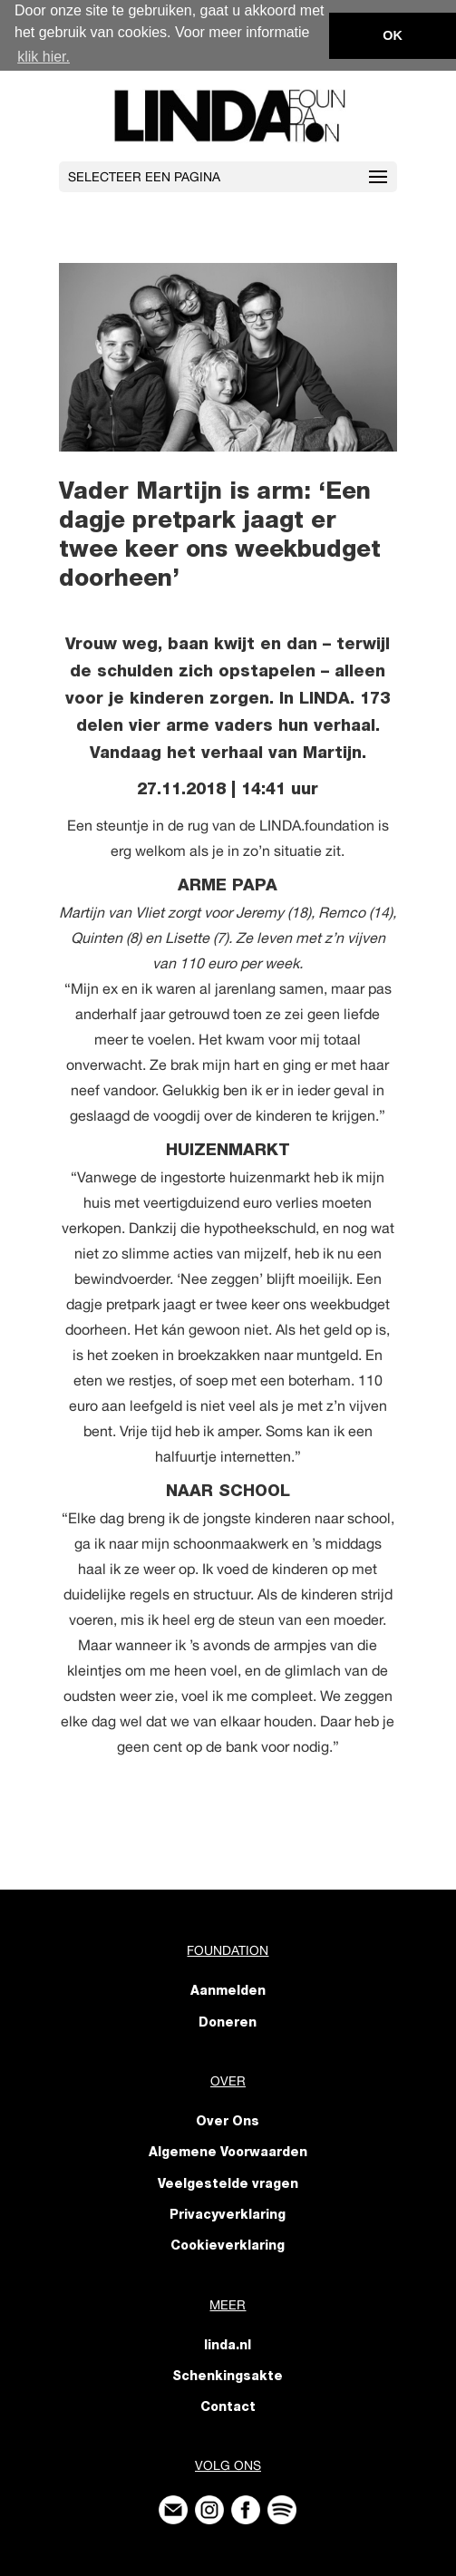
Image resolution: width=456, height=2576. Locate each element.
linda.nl (227, 2345)
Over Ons (227, 2121)
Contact (228, 2407)
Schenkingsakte (227, 2376)
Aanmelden (228, 1992)
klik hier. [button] (43, 56)
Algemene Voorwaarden (228, 2153)
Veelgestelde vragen (228, 2184)
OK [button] (393, 35)
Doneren (228, 2023)
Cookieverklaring (227, 2246)
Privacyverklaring (228, 2215)
